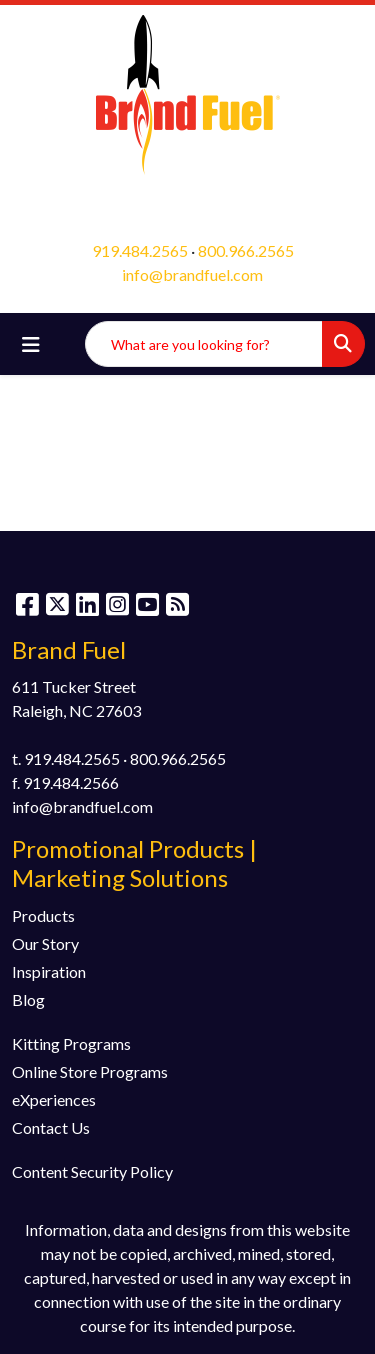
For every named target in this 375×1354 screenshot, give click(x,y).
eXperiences (54, 1099)
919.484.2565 (140, 250)
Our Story (45, 943)
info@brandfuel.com (192, 274)
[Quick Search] (204, 344)
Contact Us (51, 1127)
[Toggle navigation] (31, 344)
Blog (28, 999)
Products (43, 915)
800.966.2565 (246, 250)
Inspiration (49, 971)
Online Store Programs (90, 1071)
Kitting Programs (71, 1043)
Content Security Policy (92, 1171)
